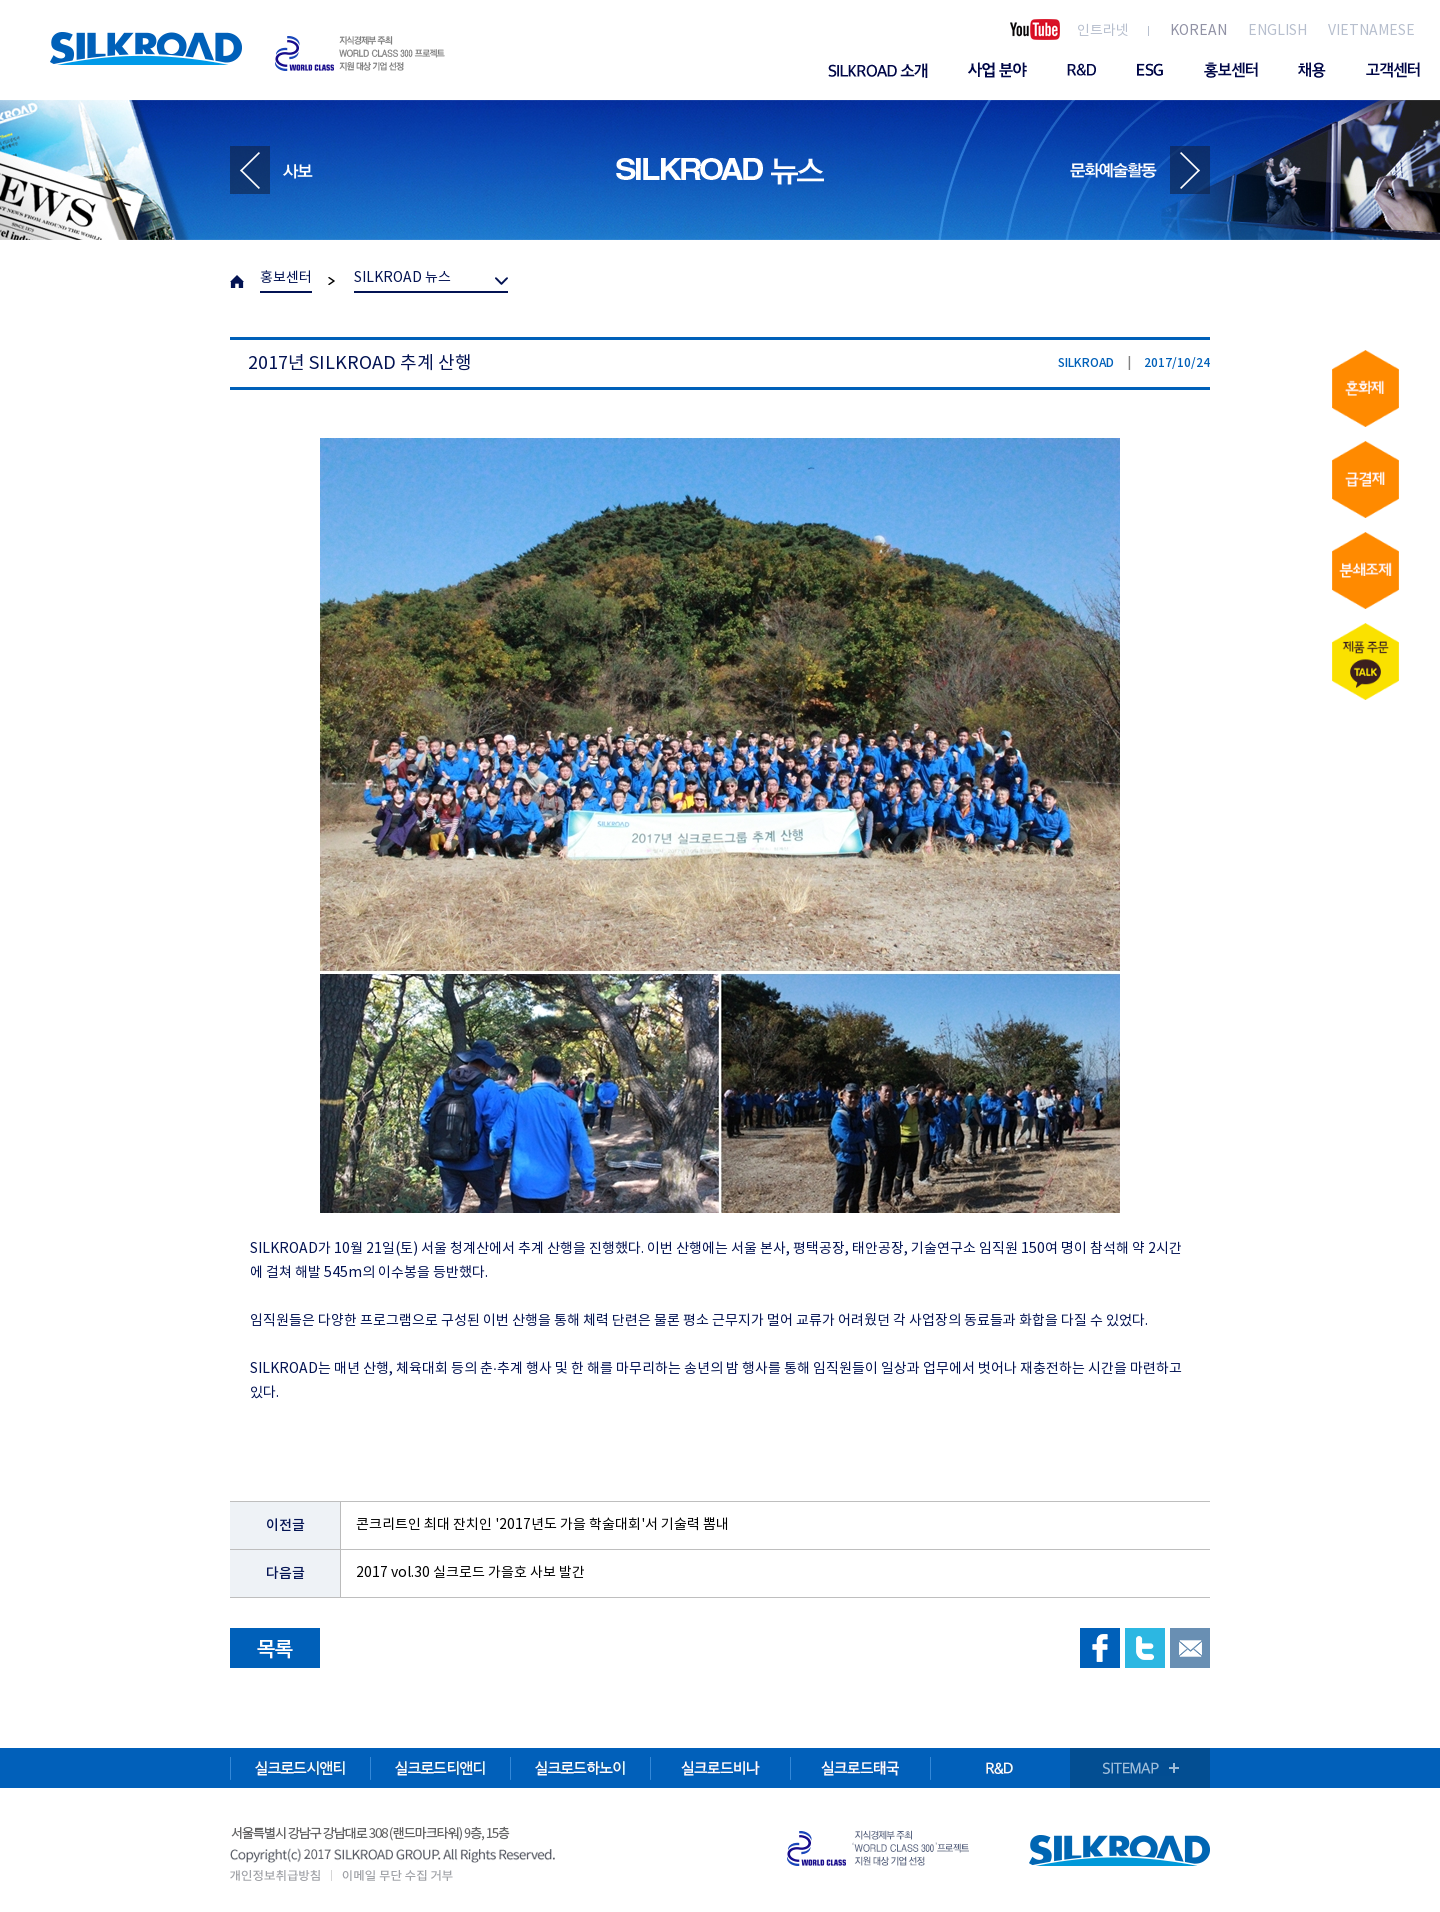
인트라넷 (1103, 31)
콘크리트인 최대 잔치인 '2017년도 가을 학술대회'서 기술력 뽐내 (542, 1525)
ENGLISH (1277, 31)
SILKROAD (146, 48)
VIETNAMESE (1371, 31)
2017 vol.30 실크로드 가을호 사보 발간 (470, 1573)
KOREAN (1198, 31)
